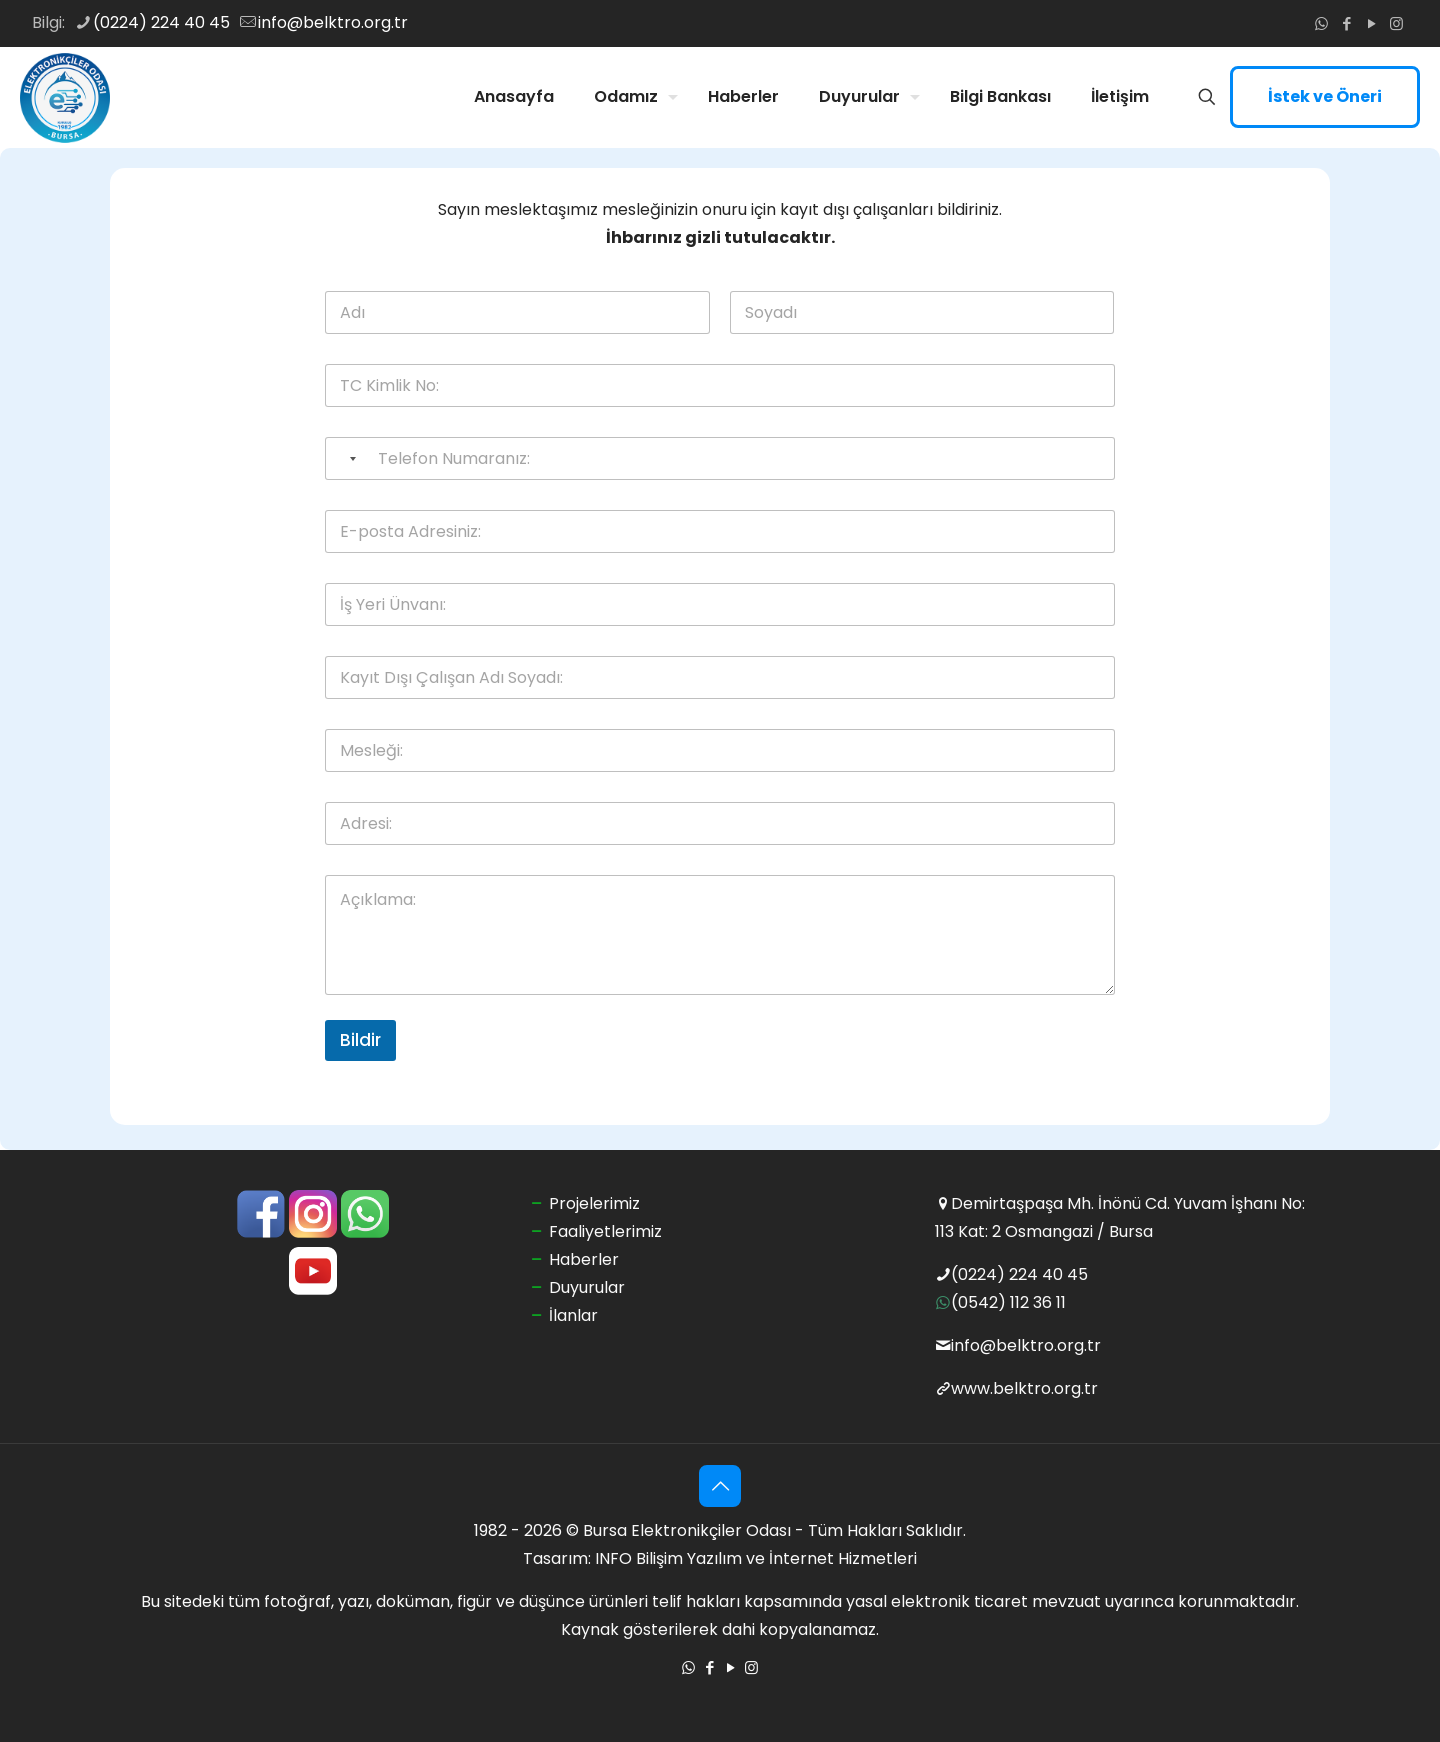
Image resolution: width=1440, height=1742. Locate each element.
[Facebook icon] (1346, 23)
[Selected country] (344, 458)
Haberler (584, 1259)
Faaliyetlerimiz (605, 1231)
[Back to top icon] (720, 1486)
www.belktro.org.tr (1024, 1388)
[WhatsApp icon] (1321, 23)
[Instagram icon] (1396, 23)
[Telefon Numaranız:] (719, 458)
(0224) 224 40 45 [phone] (161, 22)
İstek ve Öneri (1325, 96)
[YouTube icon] (1371, 23)
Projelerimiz (594, 1203)
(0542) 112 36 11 (1008, 1302)
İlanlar (573, 1315)
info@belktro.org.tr (1026, 1345)
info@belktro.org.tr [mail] (333, 22)
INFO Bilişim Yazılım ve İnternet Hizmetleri (756, 1558)
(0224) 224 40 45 (1019, 1274)
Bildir (360, 1040)
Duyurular (587, 1287)
